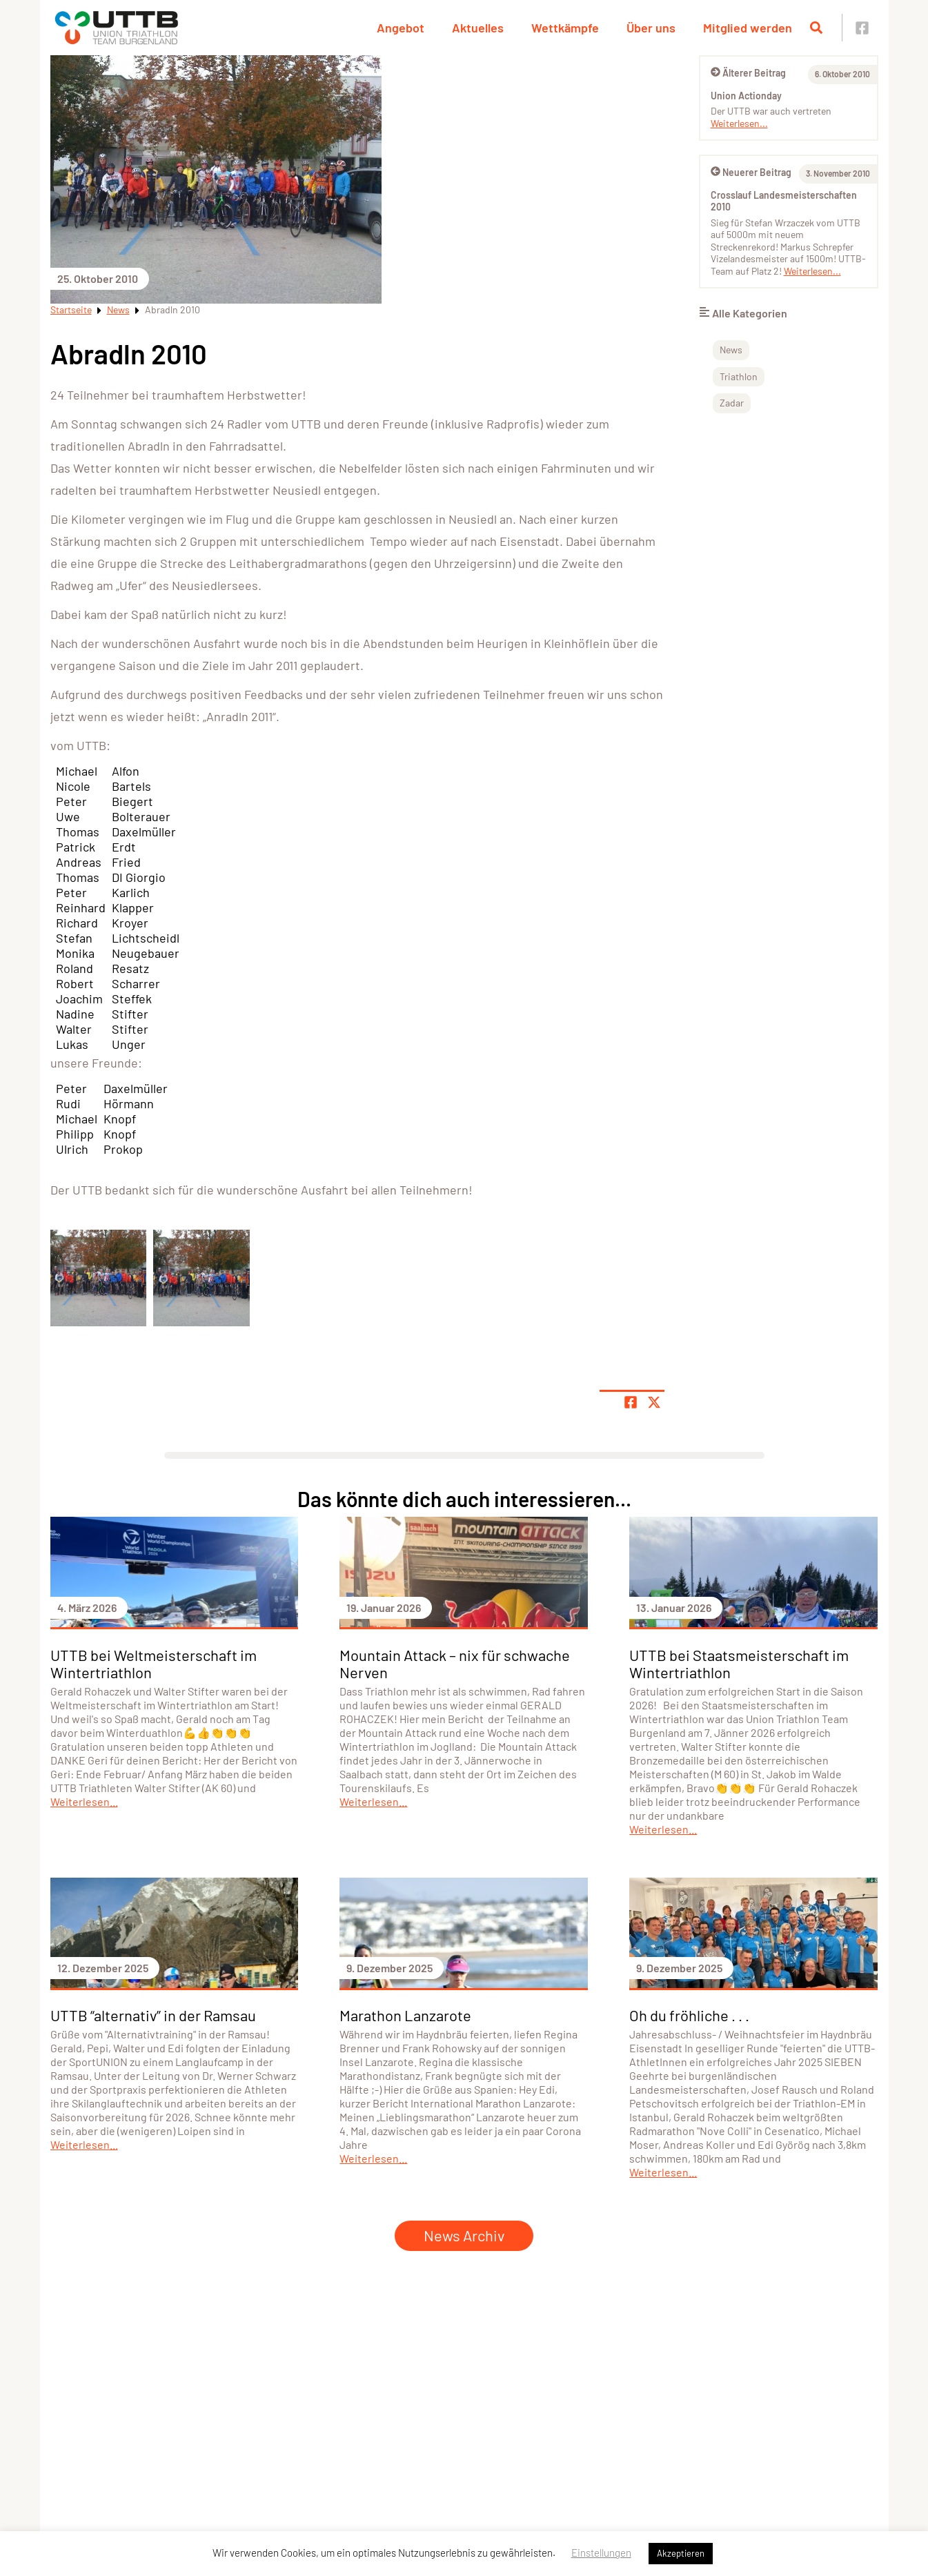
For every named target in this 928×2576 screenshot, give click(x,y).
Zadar (732, 403)
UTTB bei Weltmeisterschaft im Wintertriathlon (153, 1663)
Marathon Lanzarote (405, 2015)
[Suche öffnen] (816, 28)
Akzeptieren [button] (680, 2553)
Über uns (650, 27)
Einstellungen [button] (601, 2552)
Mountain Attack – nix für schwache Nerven (454, 1663)
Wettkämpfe (565, 27)
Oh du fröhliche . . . (689, 2015)
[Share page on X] (654, 1402)
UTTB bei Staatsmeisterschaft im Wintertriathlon (739, 1663)
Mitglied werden (747, 27)
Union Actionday (746, 95)
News (118, 309)
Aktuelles (478, 27)
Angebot (400, 27)
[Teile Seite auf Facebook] (630, 1402)
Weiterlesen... (739, 123)
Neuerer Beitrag (751, 172)
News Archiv (464, 2235)
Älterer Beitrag (748, 73)
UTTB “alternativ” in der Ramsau (153, 2015)
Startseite (71, 309)
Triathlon (739, 376)
